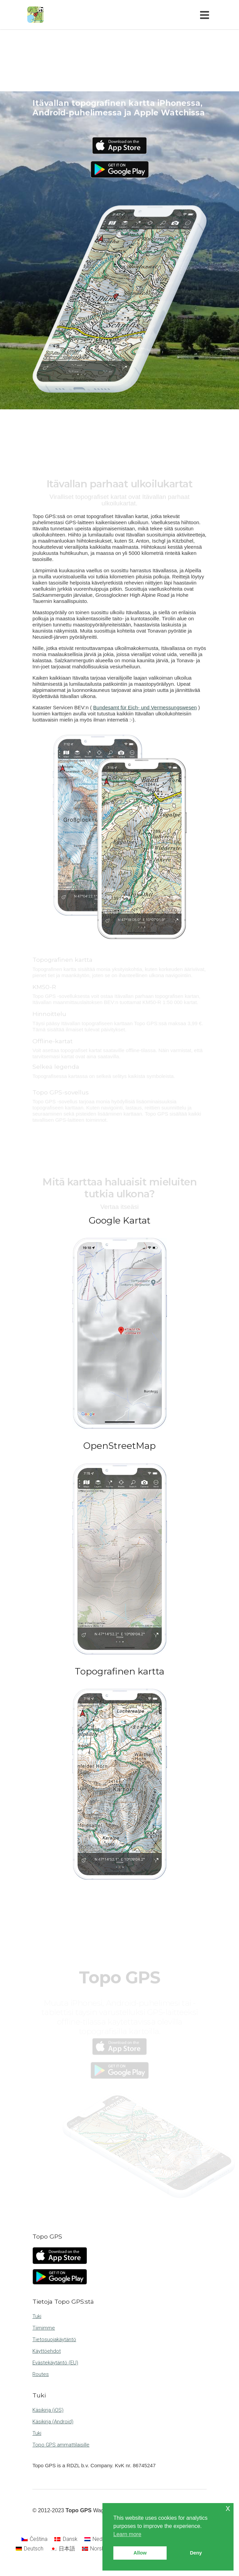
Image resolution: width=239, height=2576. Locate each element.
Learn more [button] (127, 2534)
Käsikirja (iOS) (48, 2410)
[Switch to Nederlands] (102, 2539)
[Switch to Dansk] (66, 2539)
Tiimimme (43, 2328)
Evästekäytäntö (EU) (55, 2363)
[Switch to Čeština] (34, 2539)
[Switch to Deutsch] (29, 2549)
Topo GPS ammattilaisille (60, 2445)
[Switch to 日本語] (62, 2549)
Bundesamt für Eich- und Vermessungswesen (145, 707)
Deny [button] (196, 2553)
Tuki (36, 2316)
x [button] (228, 2508)
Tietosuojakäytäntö (54, 2339)
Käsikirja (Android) (52, 2422)
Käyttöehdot (46, 2351)
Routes (40, 2374)
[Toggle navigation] (206, 14)
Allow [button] (139, 2553)
